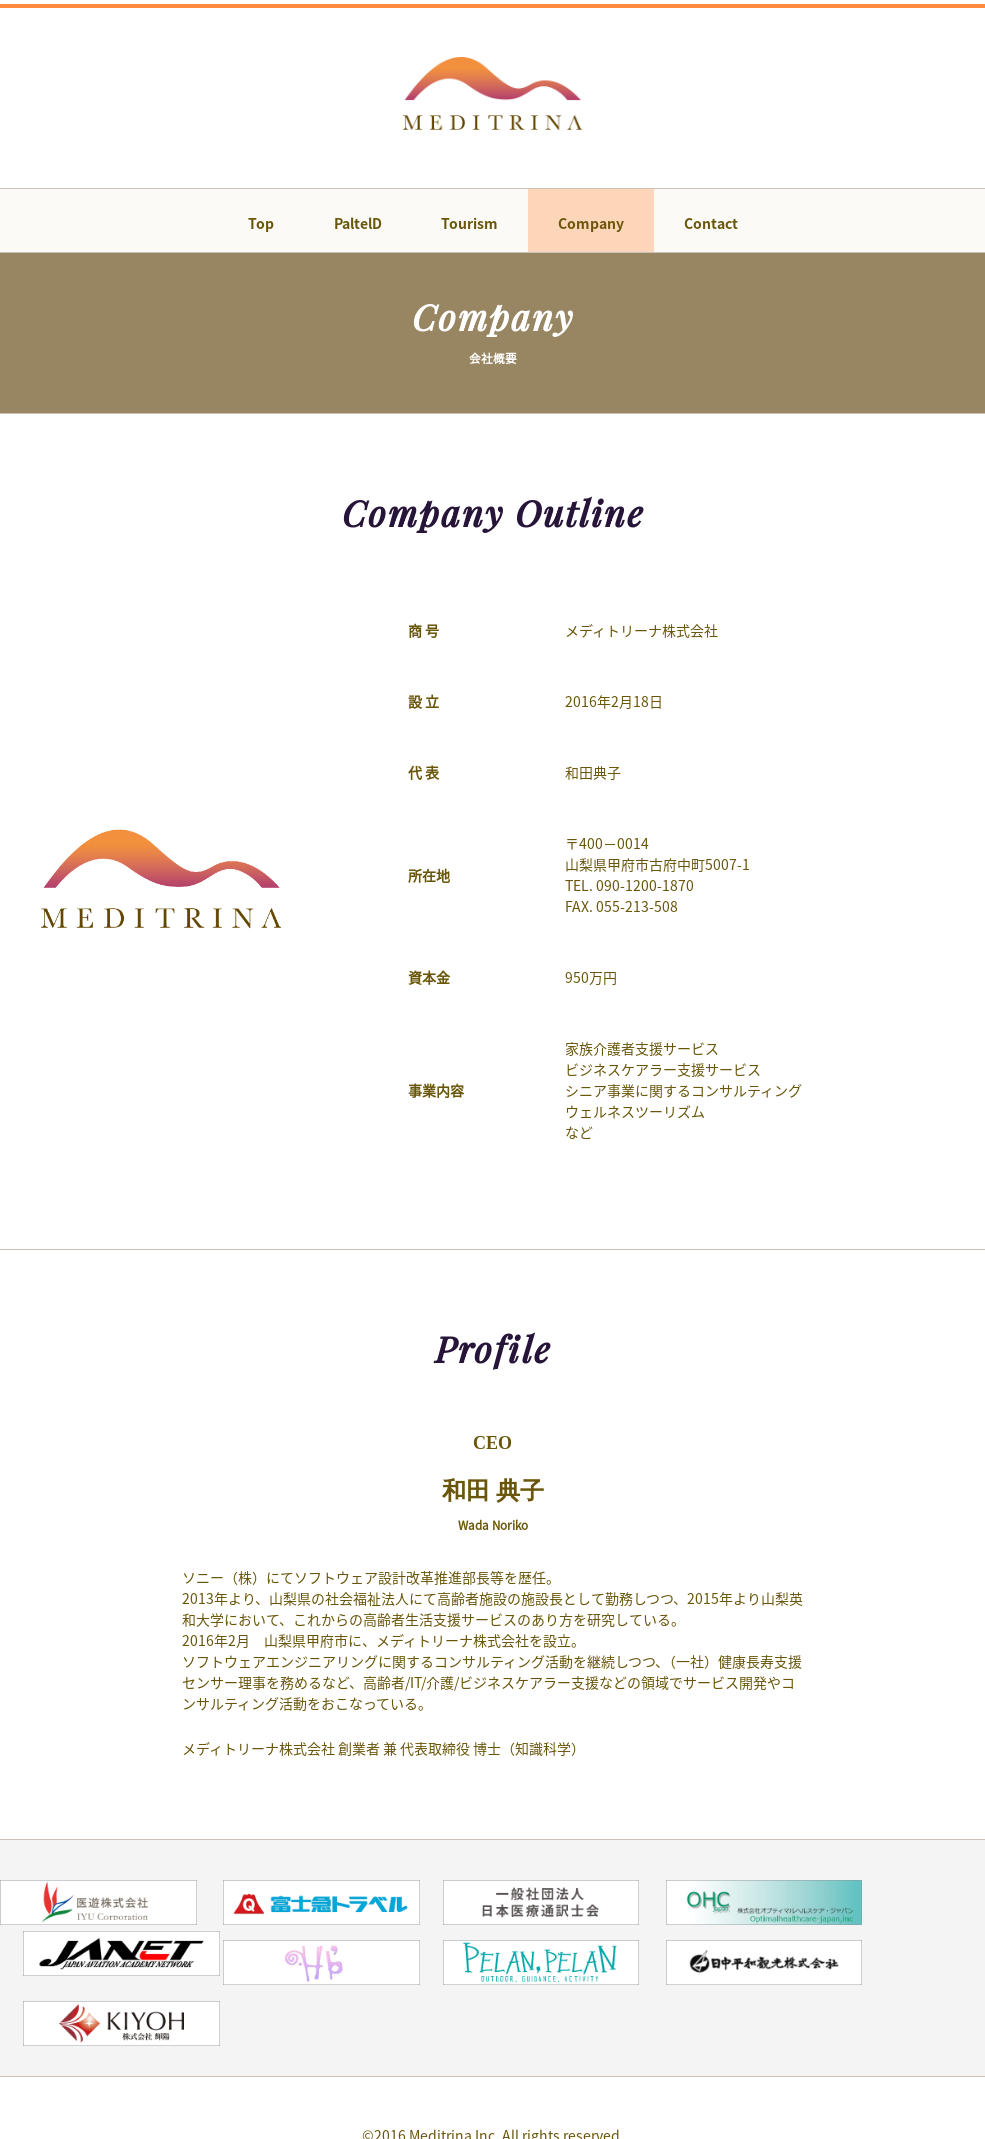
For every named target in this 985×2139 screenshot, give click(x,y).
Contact (719, 227)
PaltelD (353, 227)
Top (252, 227)
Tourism (469, 227)
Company (595, 227)
